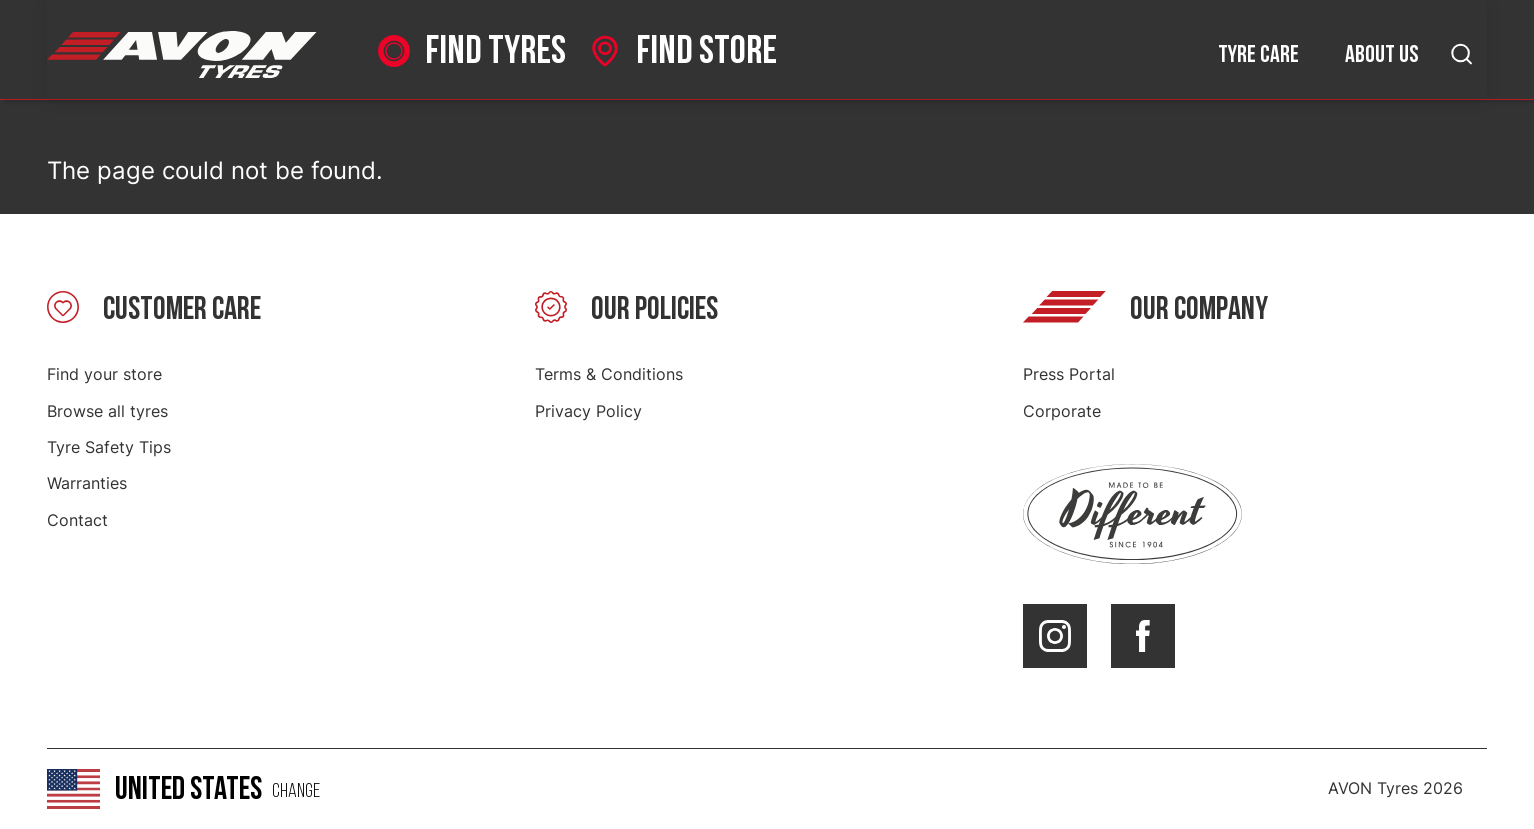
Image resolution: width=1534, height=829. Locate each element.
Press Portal (1069, 374)
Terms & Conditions (609, 374)
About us (1382, 54)
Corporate (1062, 411)
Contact (77, 520)
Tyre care (1258, 54)
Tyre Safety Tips (109, 447)
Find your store (104, 374)
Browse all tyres (107, 411)
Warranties (87, 483)
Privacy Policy (588, 411)
